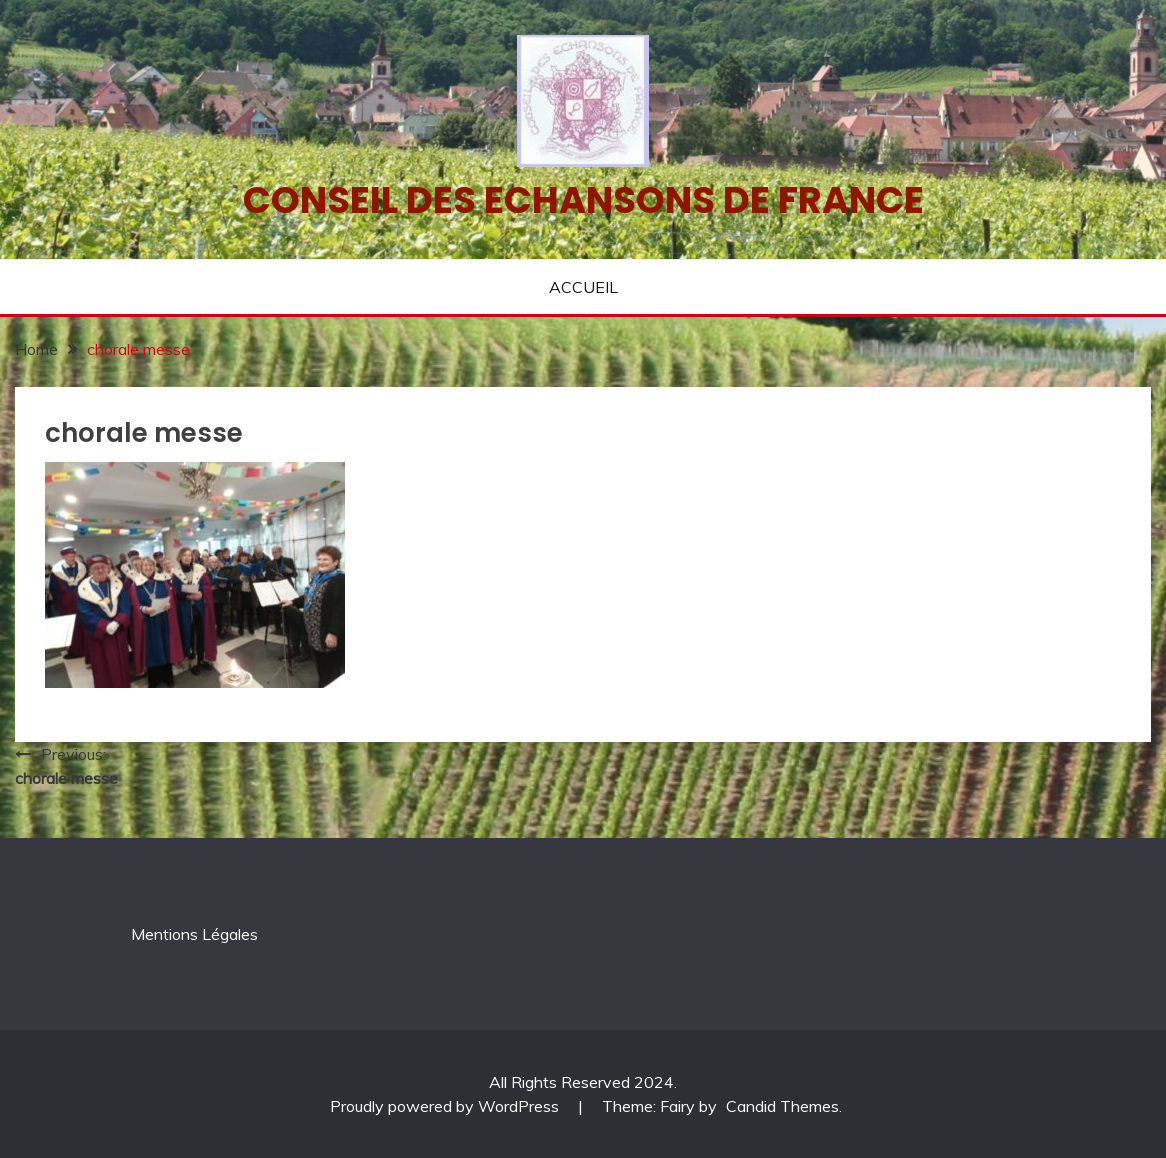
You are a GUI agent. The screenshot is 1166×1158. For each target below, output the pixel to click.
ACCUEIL (583, 287)
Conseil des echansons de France (583, 200)
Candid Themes (782, 1106)
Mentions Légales (194, 934)
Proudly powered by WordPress (446, 1106)
